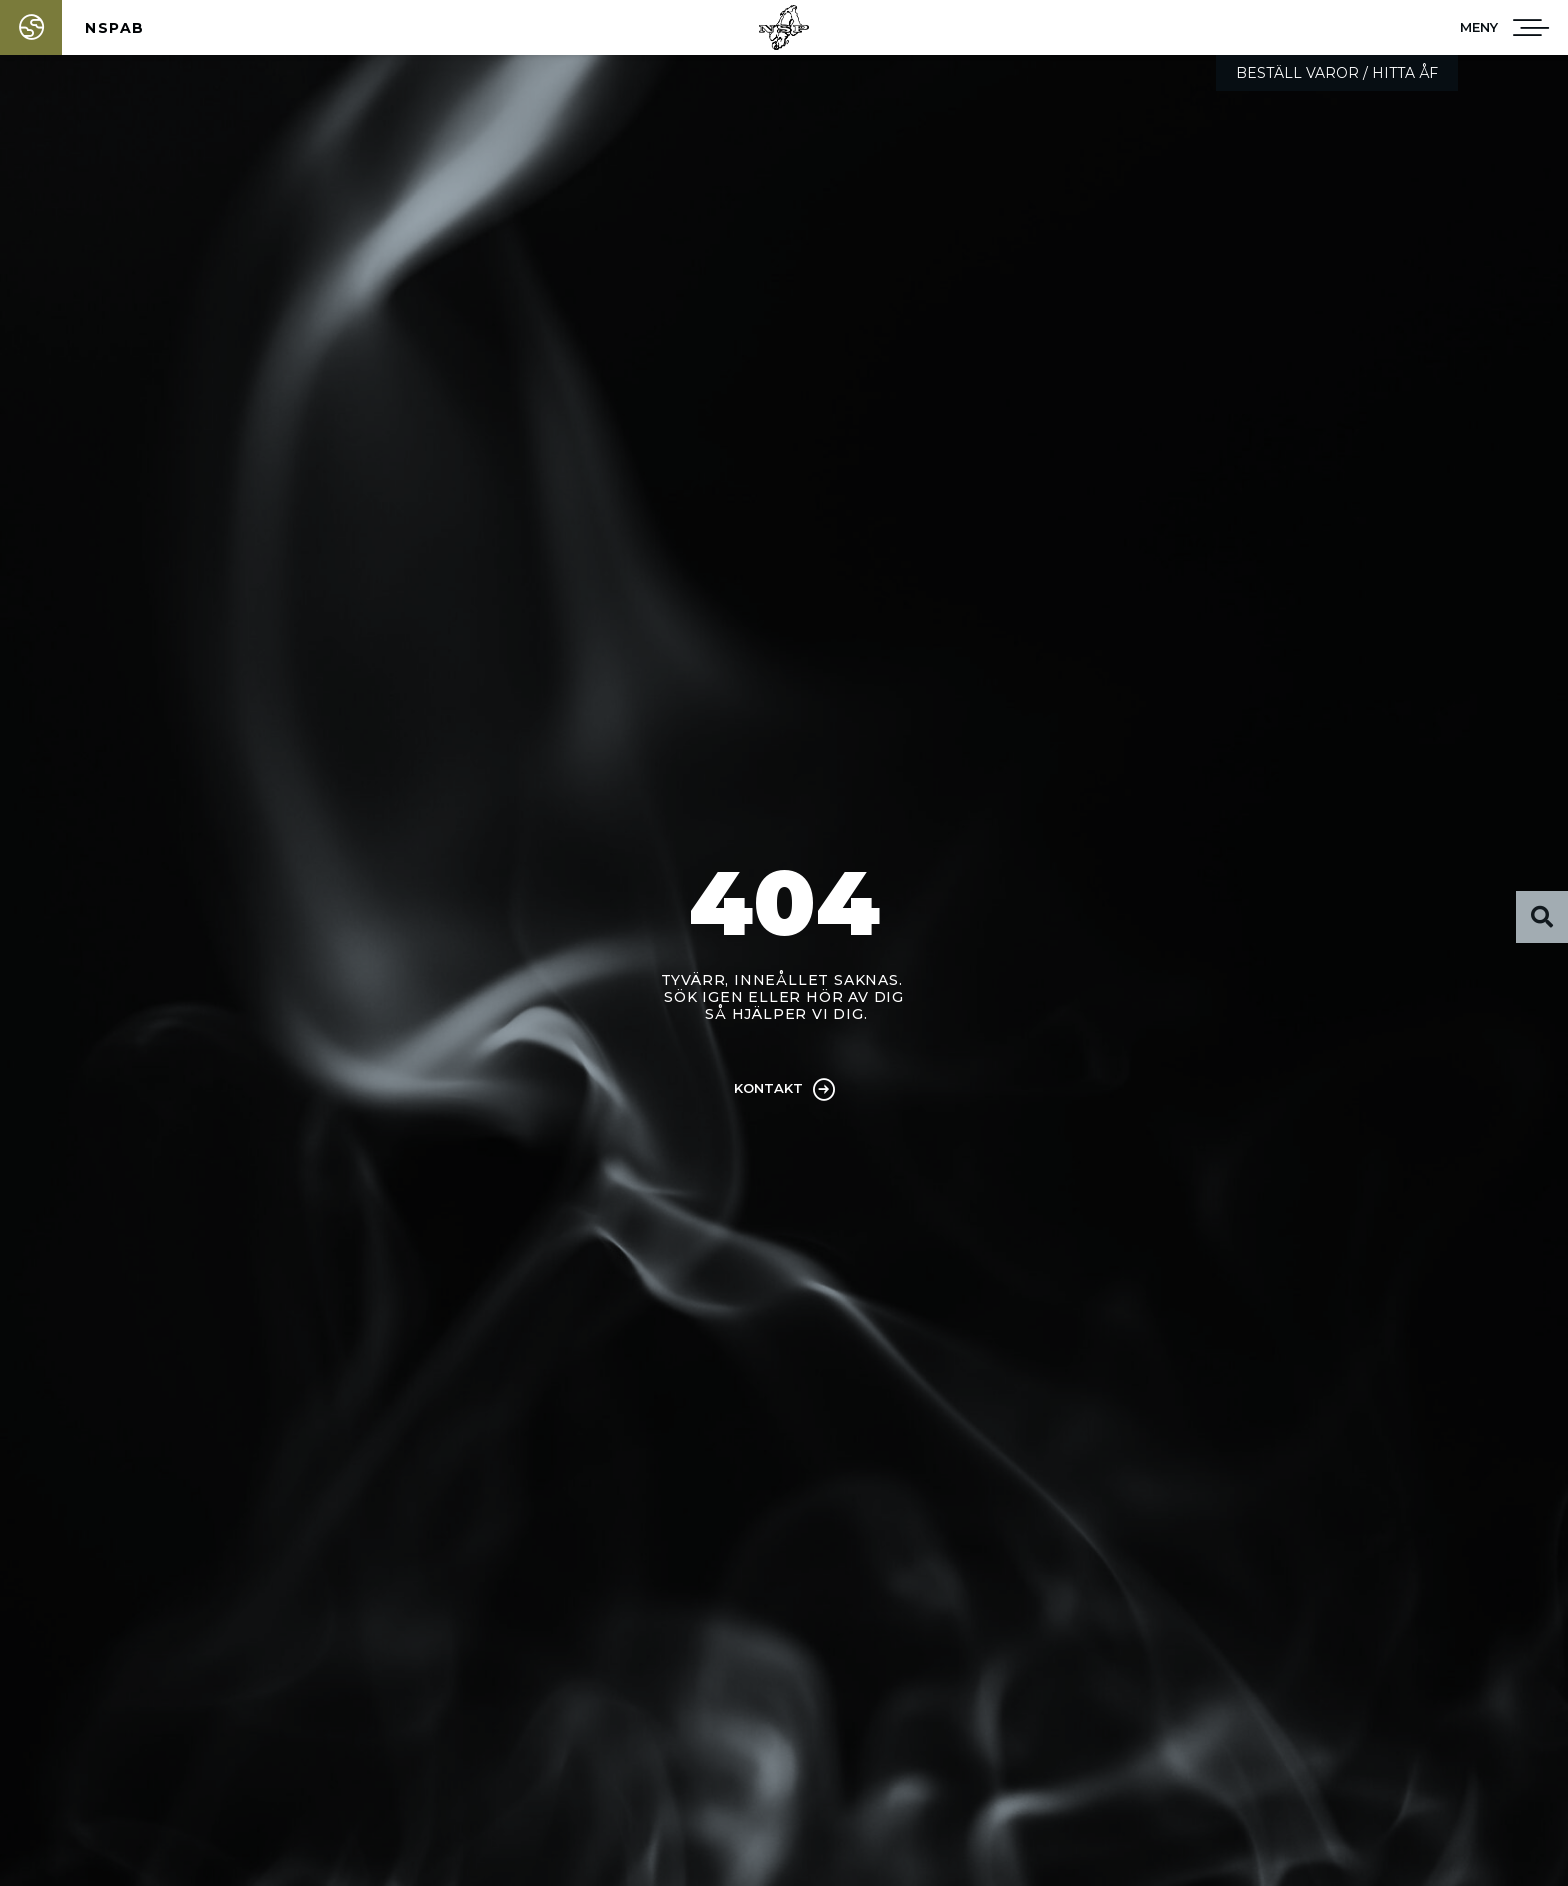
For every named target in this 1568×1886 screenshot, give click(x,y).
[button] (1479, 27)
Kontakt (768, 1088)
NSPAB (115, 28)
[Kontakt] (824, 1089)
